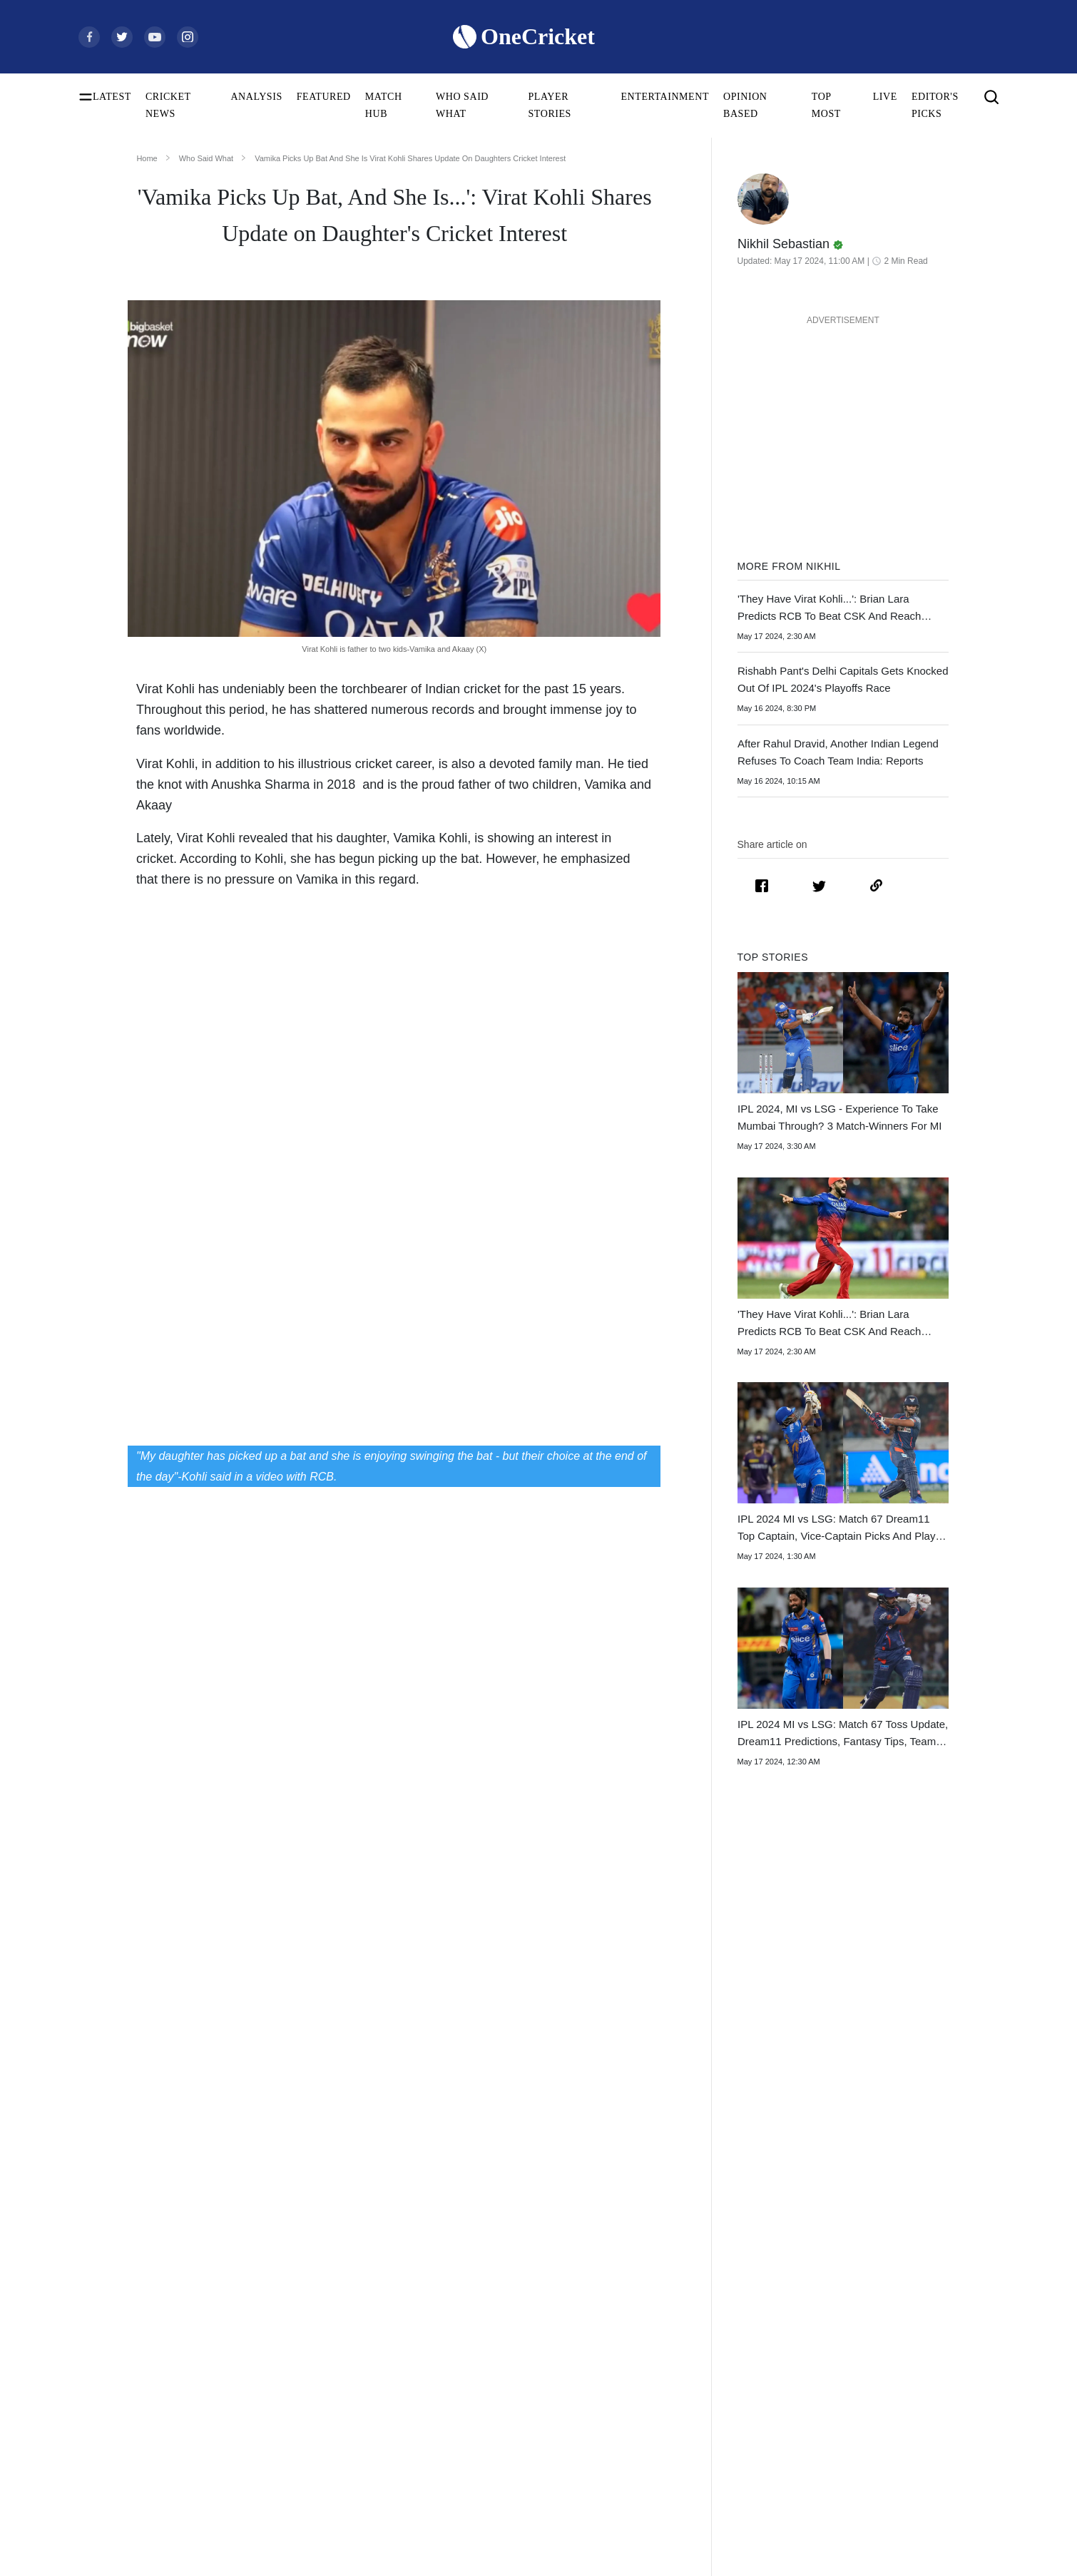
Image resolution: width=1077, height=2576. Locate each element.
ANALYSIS (256, 96)
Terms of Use (914, 2353)
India (493, 2285)
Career (900, 2331)
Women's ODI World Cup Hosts (142, 2376)
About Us (906, 2285)
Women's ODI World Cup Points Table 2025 (159, 2331)
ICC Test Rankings (116, 2399)
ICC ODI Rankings (116, 2422)
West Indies (506, 2376)
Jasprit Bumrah (310, 2353)
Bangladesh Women (523, 2490)
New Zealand (509, 2353)
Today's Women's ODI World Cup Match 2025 (159, 2353)
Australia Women (518, 2468)
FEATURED (324, 96)
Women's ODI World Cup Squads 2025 (156, 2308)
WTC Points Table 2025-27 (133, 2468)
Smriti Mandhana (315, 2422)
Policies (903, 2376)
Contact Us (909, 2308)
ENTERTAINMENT (665, 96)
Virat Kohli (302, 2285)
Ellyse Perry (305, 2468)
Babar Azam (305, 2399)
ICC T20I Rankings (117, 2445)
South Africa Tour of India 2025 (749, 2308)
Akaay (154, 804)
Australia (501, 2308)
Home (146, 158)
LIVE (885, 96)
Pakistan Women (516, 2445)
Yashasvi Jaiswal (314, 2331)
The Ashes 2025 (717, 2285)
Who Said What (206, 158)
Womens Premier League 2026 (746, 2353)
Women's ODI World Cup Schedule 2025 (159, 2285)
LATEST (112, 96)
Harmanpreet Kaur (317, 2445)
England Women (516, 2422)
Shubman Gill (308, 2308)
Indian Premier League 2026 (742, 2376)
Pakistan (499, 2331)
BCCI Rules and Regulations (136, 2490)
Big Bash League (719, 2331)
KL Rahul (300, 2376)
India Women (509, 2399)
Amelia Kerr (305, 2490)
